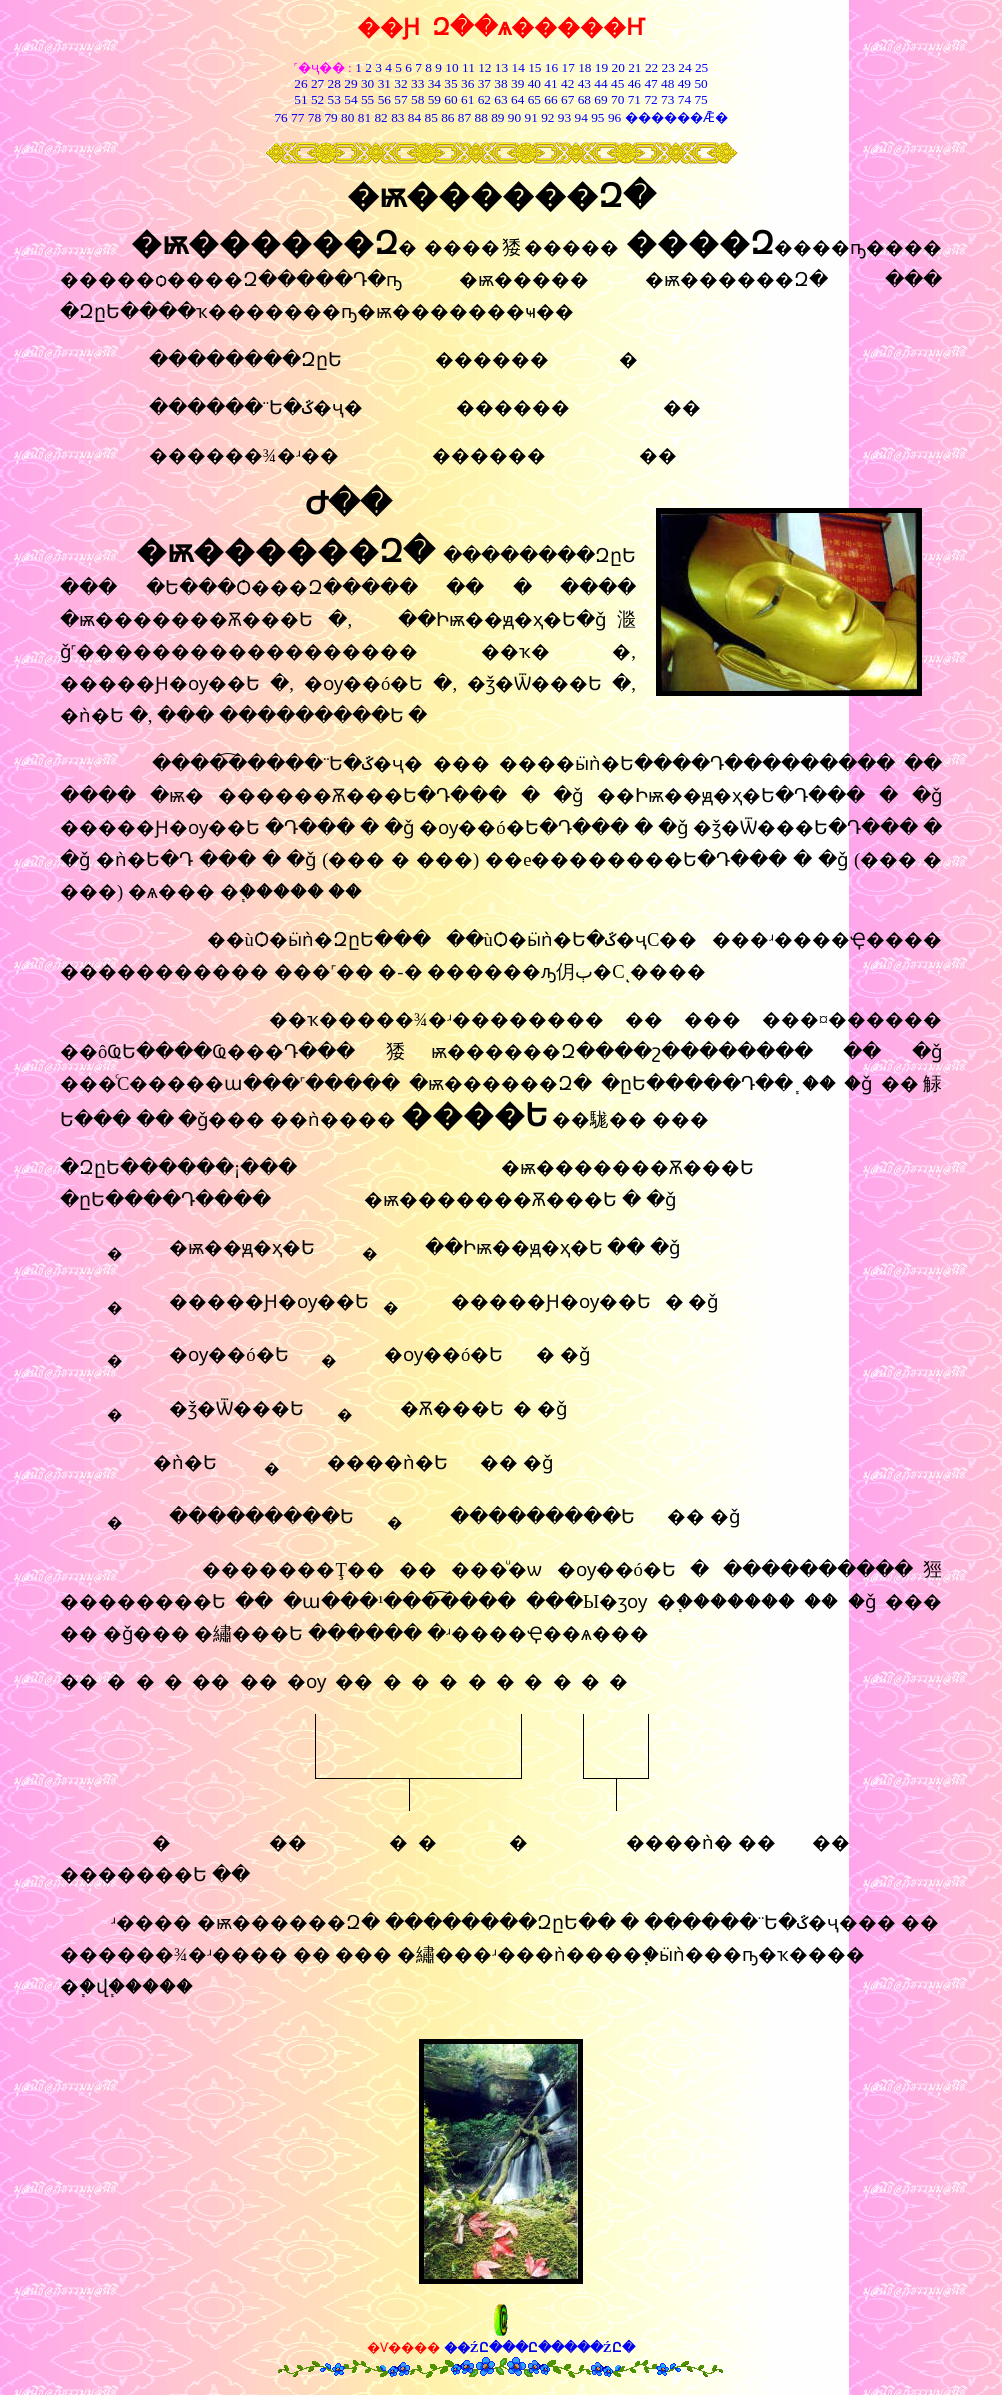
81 (364, 117)
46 (634, 83)
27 (317, 83)
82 (379, 117)
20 (618, 67)
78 (314, 117)
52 (317, 99)
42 (567, 83)
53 (334, 99)
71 (634, 99)
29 (350, 83)
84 (414, 117)
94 (581, 117)
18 (584, 67)
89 (497, 117)
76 (280, 117)
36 (467, 83)
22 (651, 67)
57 (400, 99)
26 (300, 83)
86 (447, 117)
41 (550, 83)
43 (584, 83)
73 (667, 99)
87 (464, 117)
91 (531, 117)
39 (517, 83)
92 (547, 117)
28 (334, 83)
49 (682, 83)
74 (684, 99)
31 (384, 83)
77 (297, 117)
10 (451, 67)
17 (568, 67)
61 (467, 99)
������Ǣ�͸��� (674, 117)
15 (534, 67)
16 (551, 67)
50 (700, 83)
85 (430, 117)
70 (617, 99)
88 (481, 117)
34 (434, 83)
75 (700, 99)
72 (650, 99)
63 (500, 99)
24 (684, 67)
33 (417, 83)
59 (432, 99)
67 (567, 99)
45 (617, 83)
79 (330, 117)
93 (564, 117)
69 (600, 99)
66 (550, 99)
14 (518, 67)
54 (350, 99)
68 (584, 99)
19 (601, 67)
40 (534, 83)
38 (500, 83)
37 (484, 83)
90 (514, 117)
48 (667, 83)
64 (517, 99)
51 (300, 99)
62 (484, 99)
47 (650, 83)
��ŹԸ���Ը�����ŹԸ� (539, 2347)
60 (450, 99)
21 (634, 67)
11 (468, 67)
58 (417, 99)
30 (367, 83)
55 (367, 99)
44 (600, 83)
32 (400, 83)
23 (668, 67)
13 (501, 67)
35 (450, 83)
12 (484, 67)
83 (396, 117)
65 (534, 99)
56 (384, 99)
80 (346, 117)
